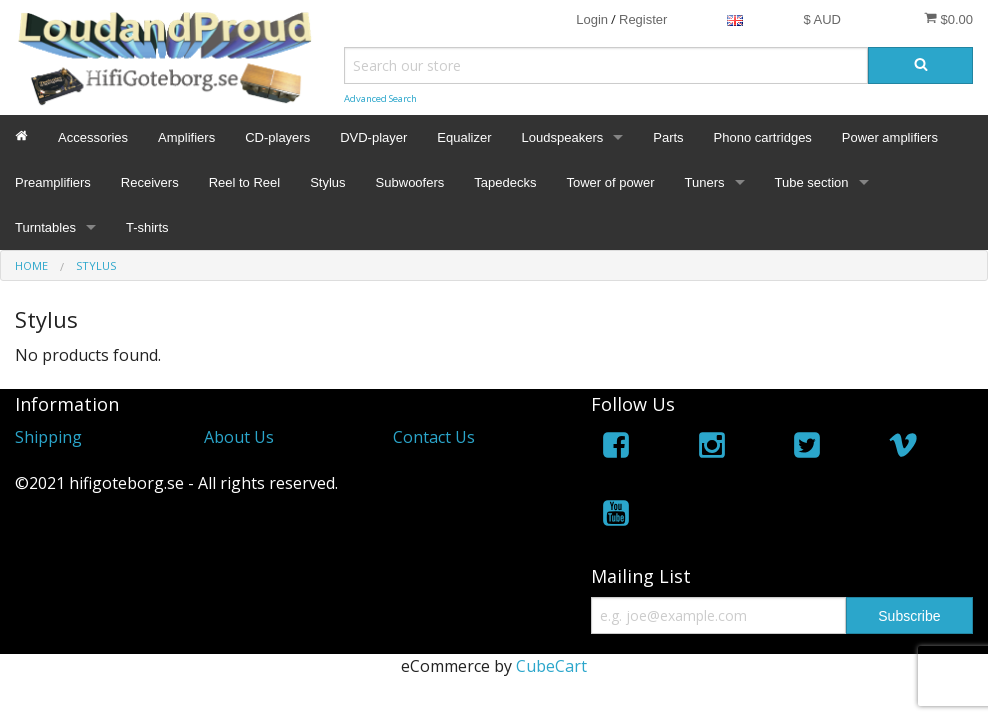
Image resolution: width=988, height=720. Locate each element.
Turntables (45, 227)
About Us (239, 437)
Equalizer (464, 137)
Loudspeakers (563, 137)
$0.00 (948, 19)
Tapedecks (505, 182)
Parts (668, 137)
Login (592, 19)
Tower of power (610, 182)
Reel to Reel (245, 182)
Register (643, 19)
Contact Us (434, 437)
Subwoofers (410, 182)
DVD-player (373, 137)
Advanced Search (380, 98)
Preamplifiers (53, 182)
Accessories (93, 137)
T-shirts (147, 227)
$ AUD (822, 19)
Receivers (150, 182)
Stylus (327, 182)
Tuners (705, 182)
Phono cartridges (763, 137)
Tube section (812, 182)
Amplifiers (186, 137)
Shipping (48, 437)
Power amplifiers (890, 137)
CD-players (277, 137)
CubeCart (551, 666)
